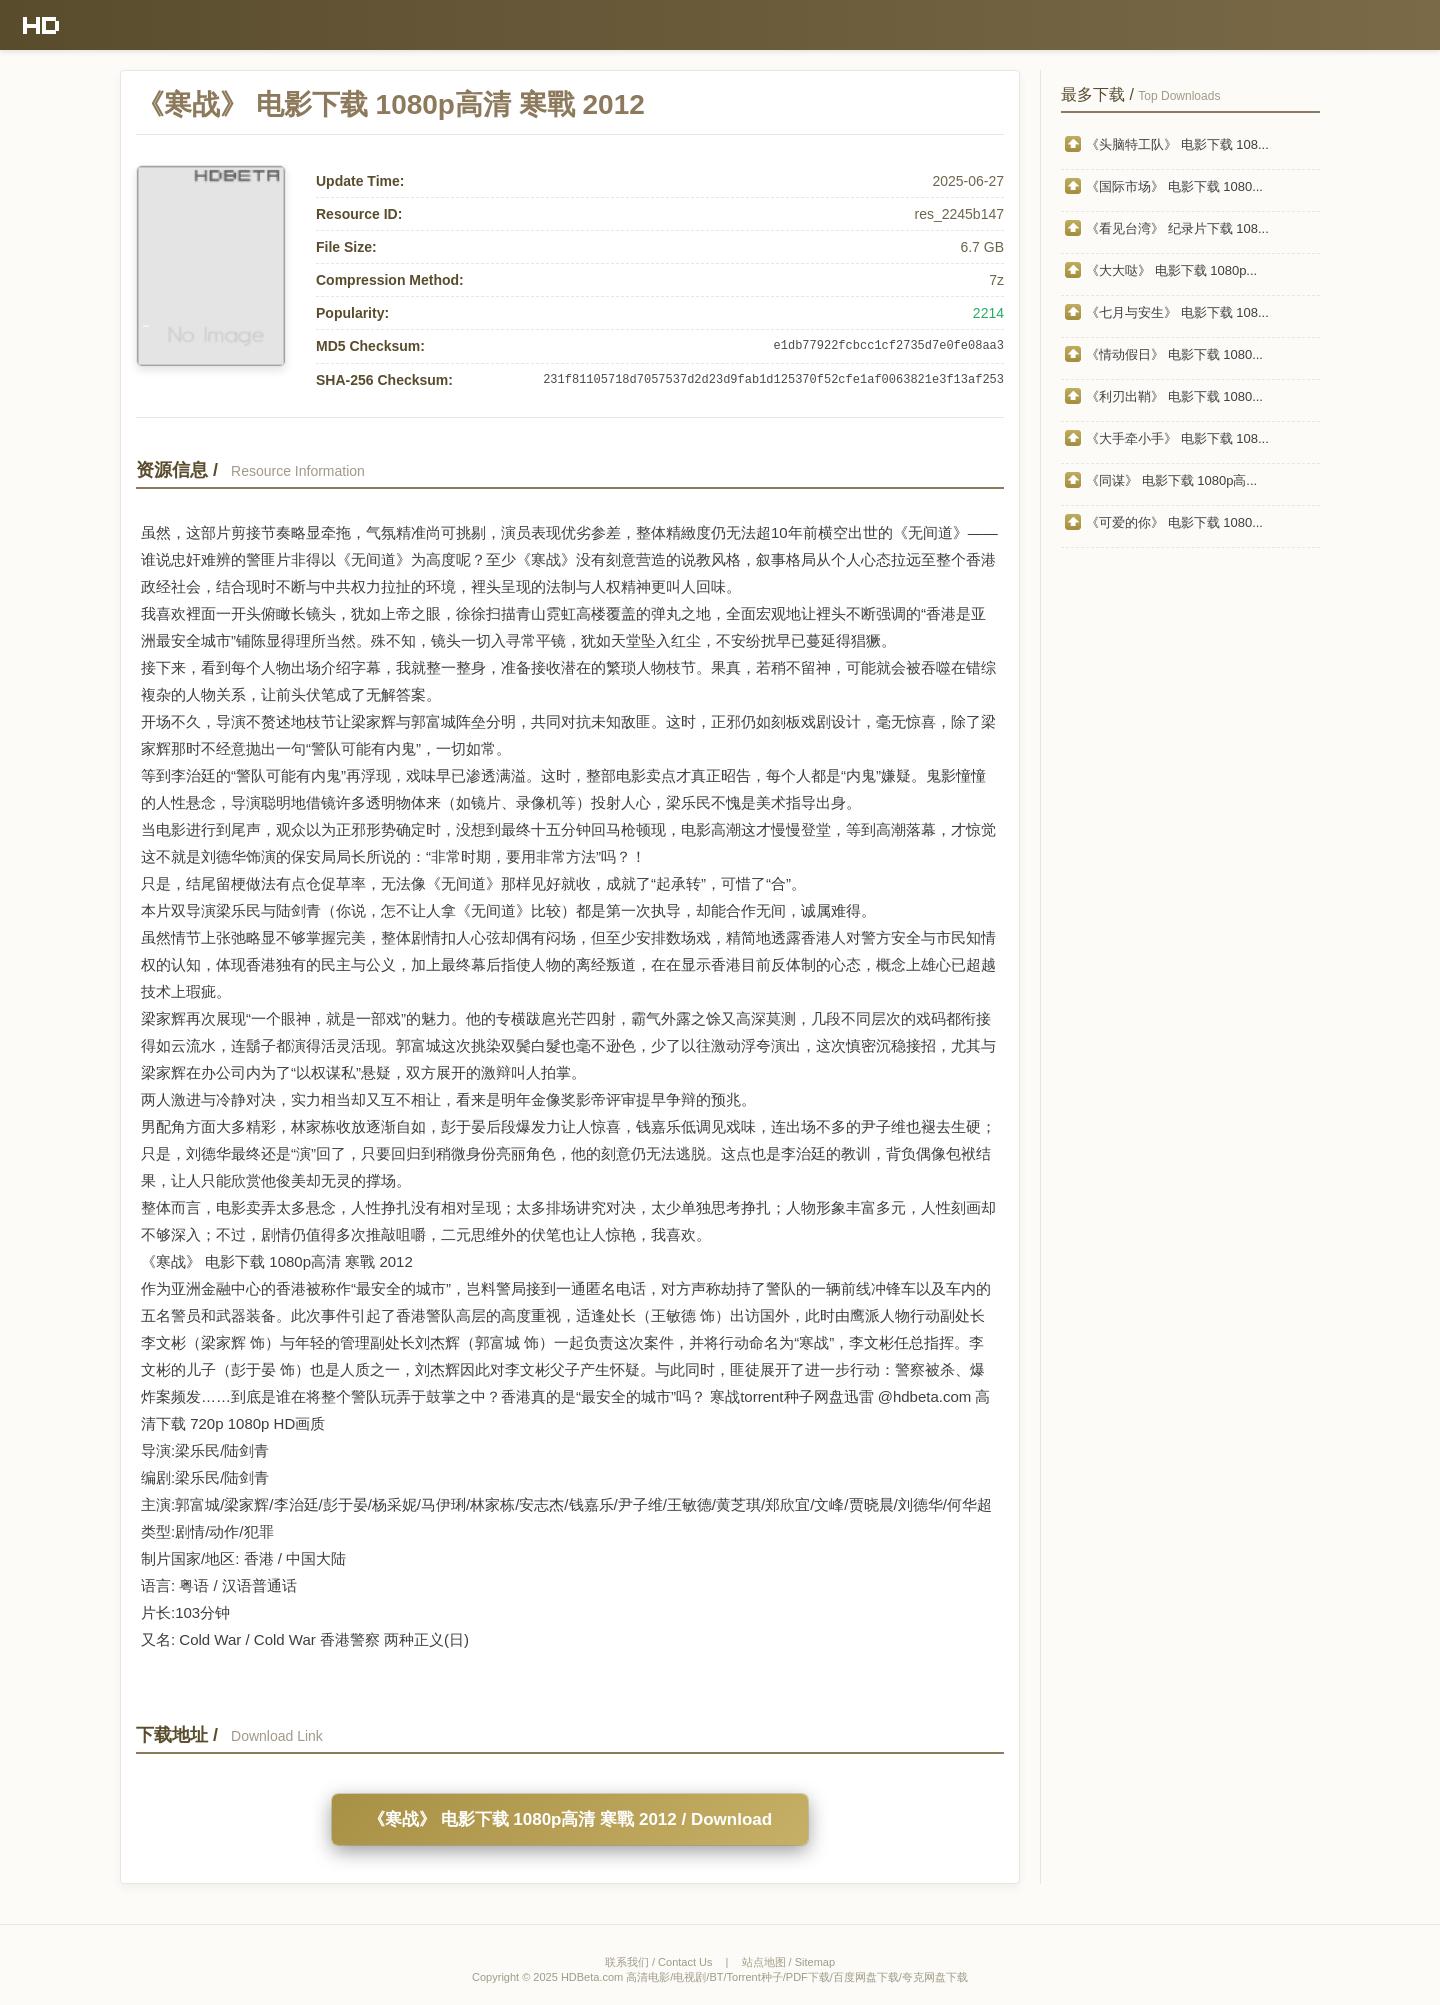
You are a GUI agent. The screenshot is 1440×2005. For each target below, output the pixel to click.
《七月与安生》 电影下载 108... (1177, 312)
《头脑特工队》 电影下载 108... (1177, 144)
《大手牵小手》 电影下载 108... (1177, 438)
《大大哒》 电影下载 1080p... (1171, 270)
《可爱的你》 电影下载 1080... (1174, 522)
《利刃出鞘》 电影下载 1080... (1174, 396)
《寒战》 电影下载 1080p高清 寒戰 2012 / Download (570, 1819)
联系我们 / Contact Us (659, 1962)
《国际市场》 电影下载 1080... (1174, 186)
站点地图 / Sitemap (789, 1962)
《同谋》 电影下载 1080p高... (1171, 480)
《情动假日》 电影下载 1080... (1174, 354)
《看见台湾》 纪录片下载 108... (1177, 228)
